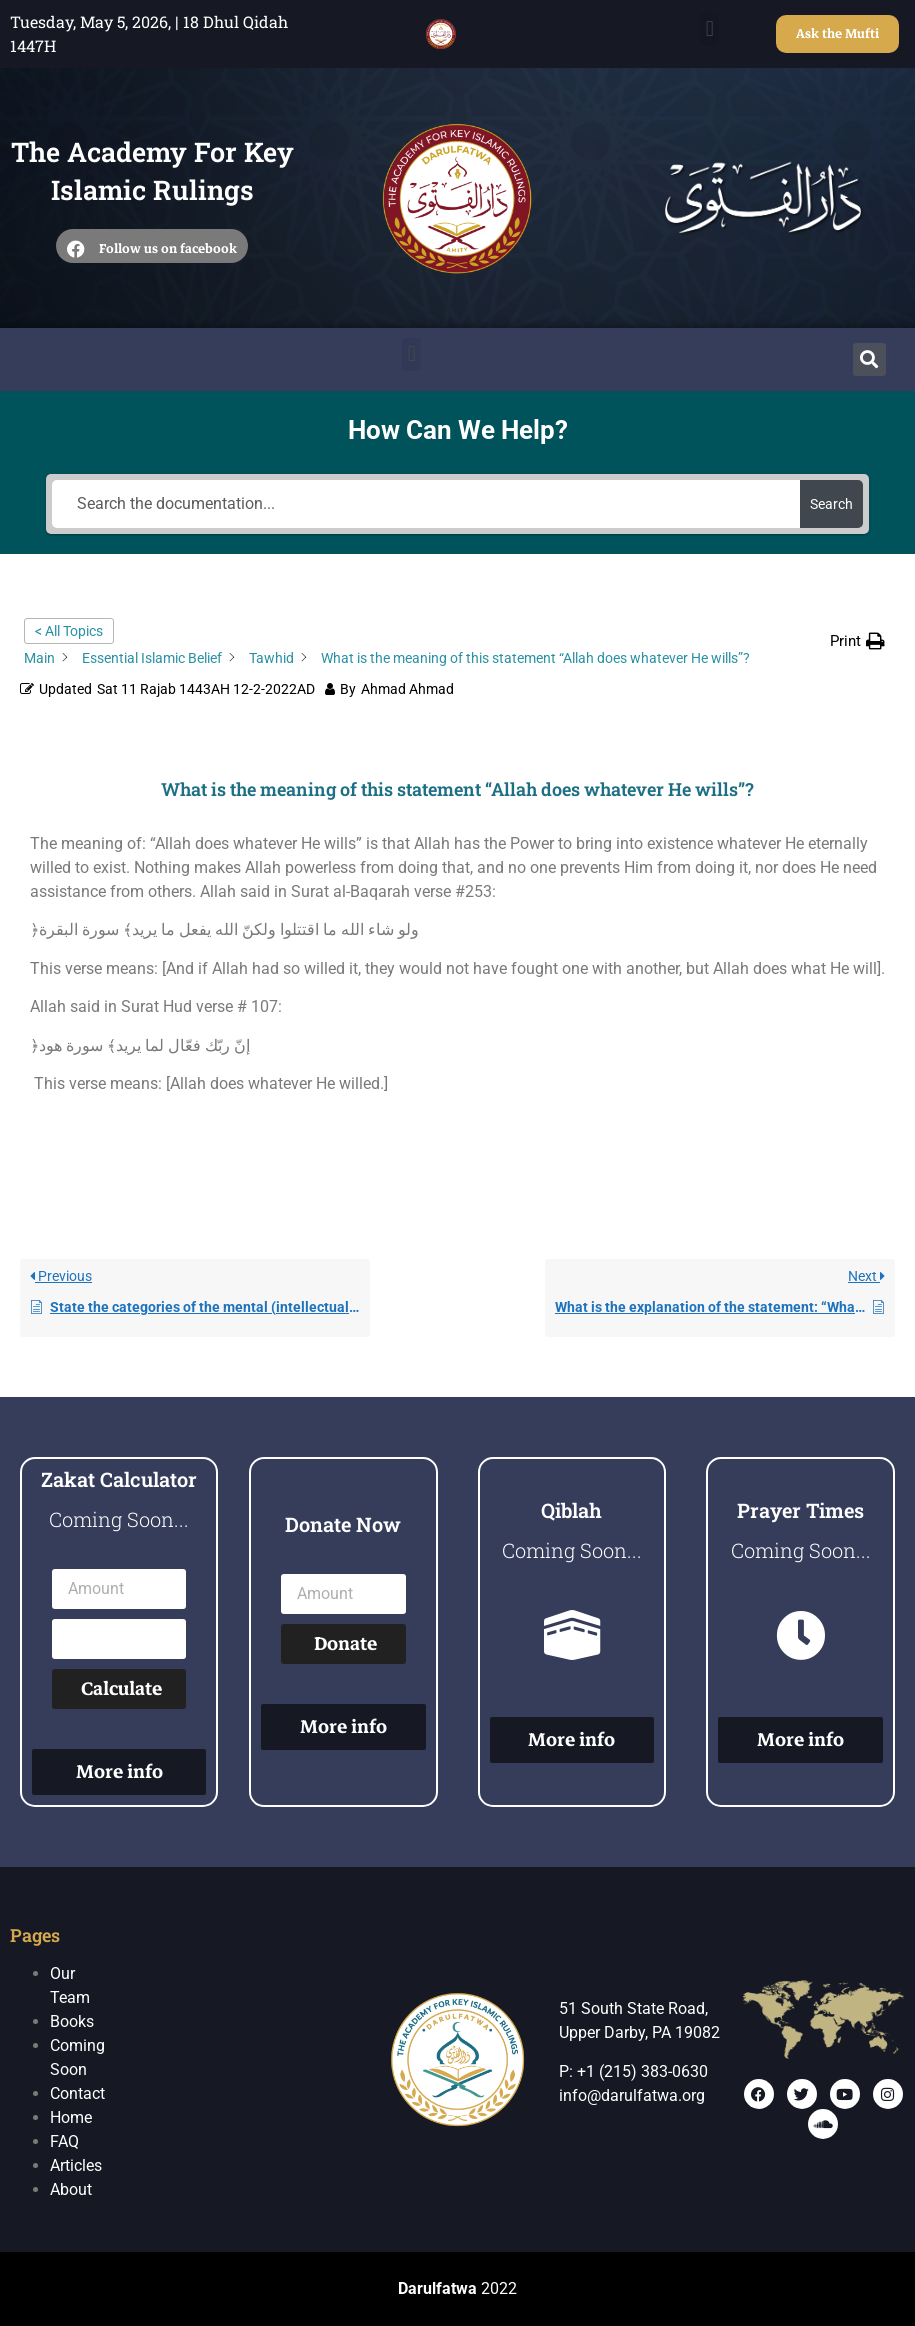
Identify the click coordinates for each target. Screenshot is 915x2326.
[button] (709, 29)
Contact (77, 2093)
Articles (76, 2165)
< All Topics (69, 631)
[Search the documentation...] (426, 504)
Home (71, 2117)
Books (72, 2021)
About (71, 2189)
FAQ (64, 2141)
